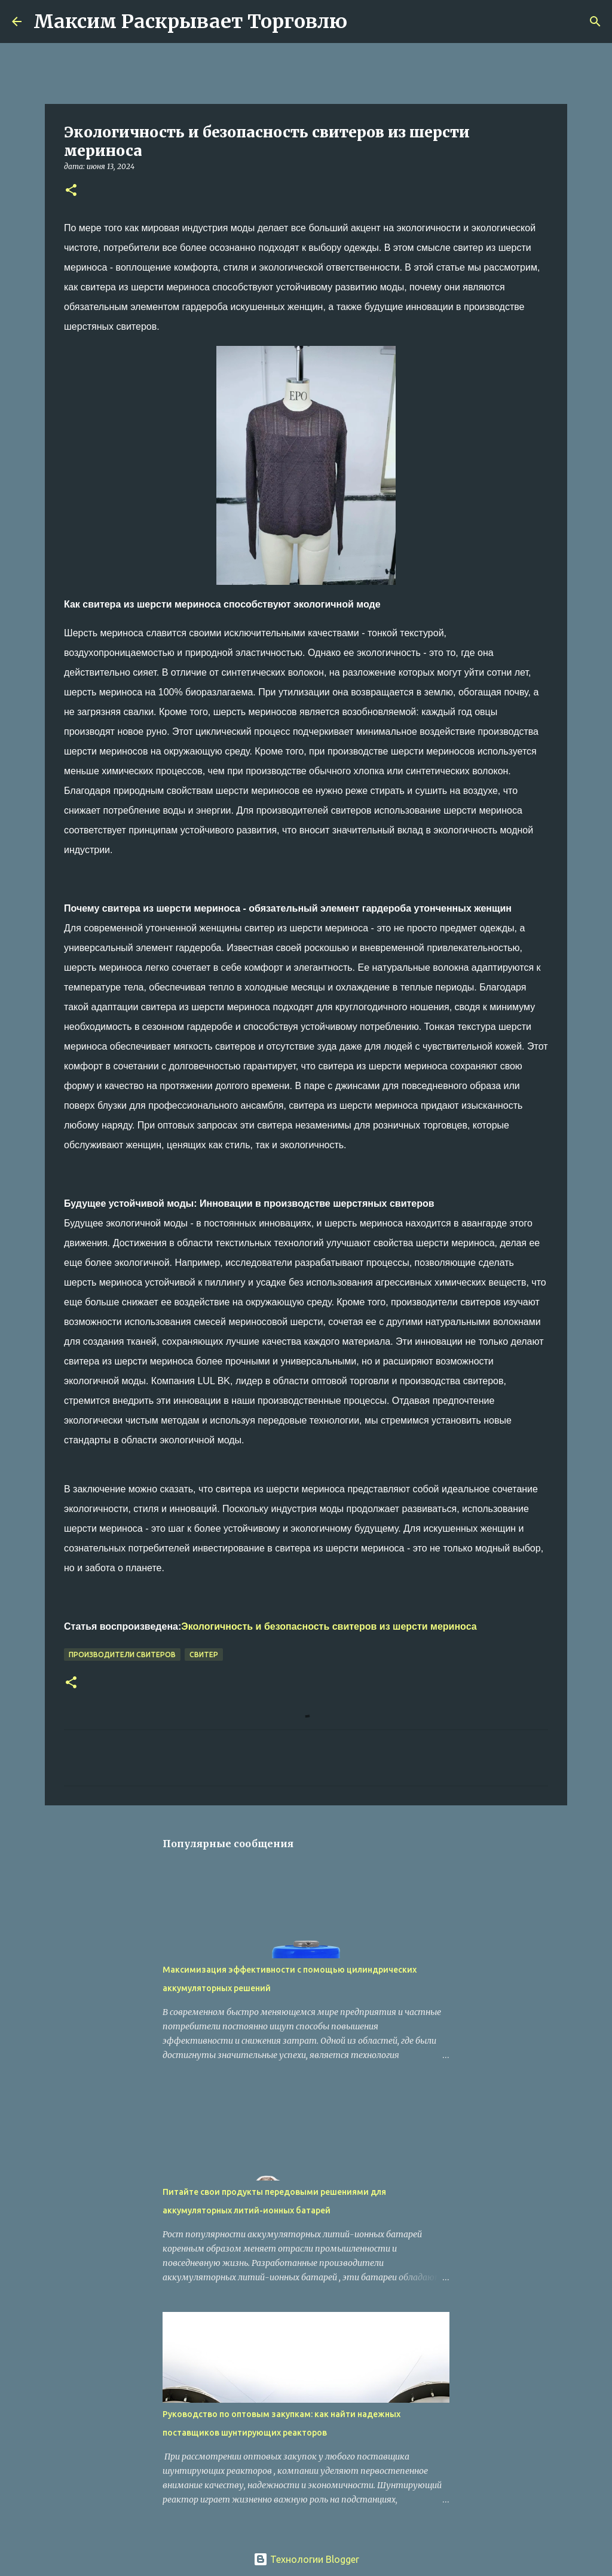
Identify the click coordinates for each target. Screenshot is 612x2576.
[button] (71, 191)
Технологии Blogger (306, 2559)
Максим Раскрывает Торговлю (190, 21)
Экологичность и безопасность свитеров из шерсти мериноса (328, 1626)
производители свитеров (122, 1654)
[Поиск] (364, 21)
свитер (203, 1654)
